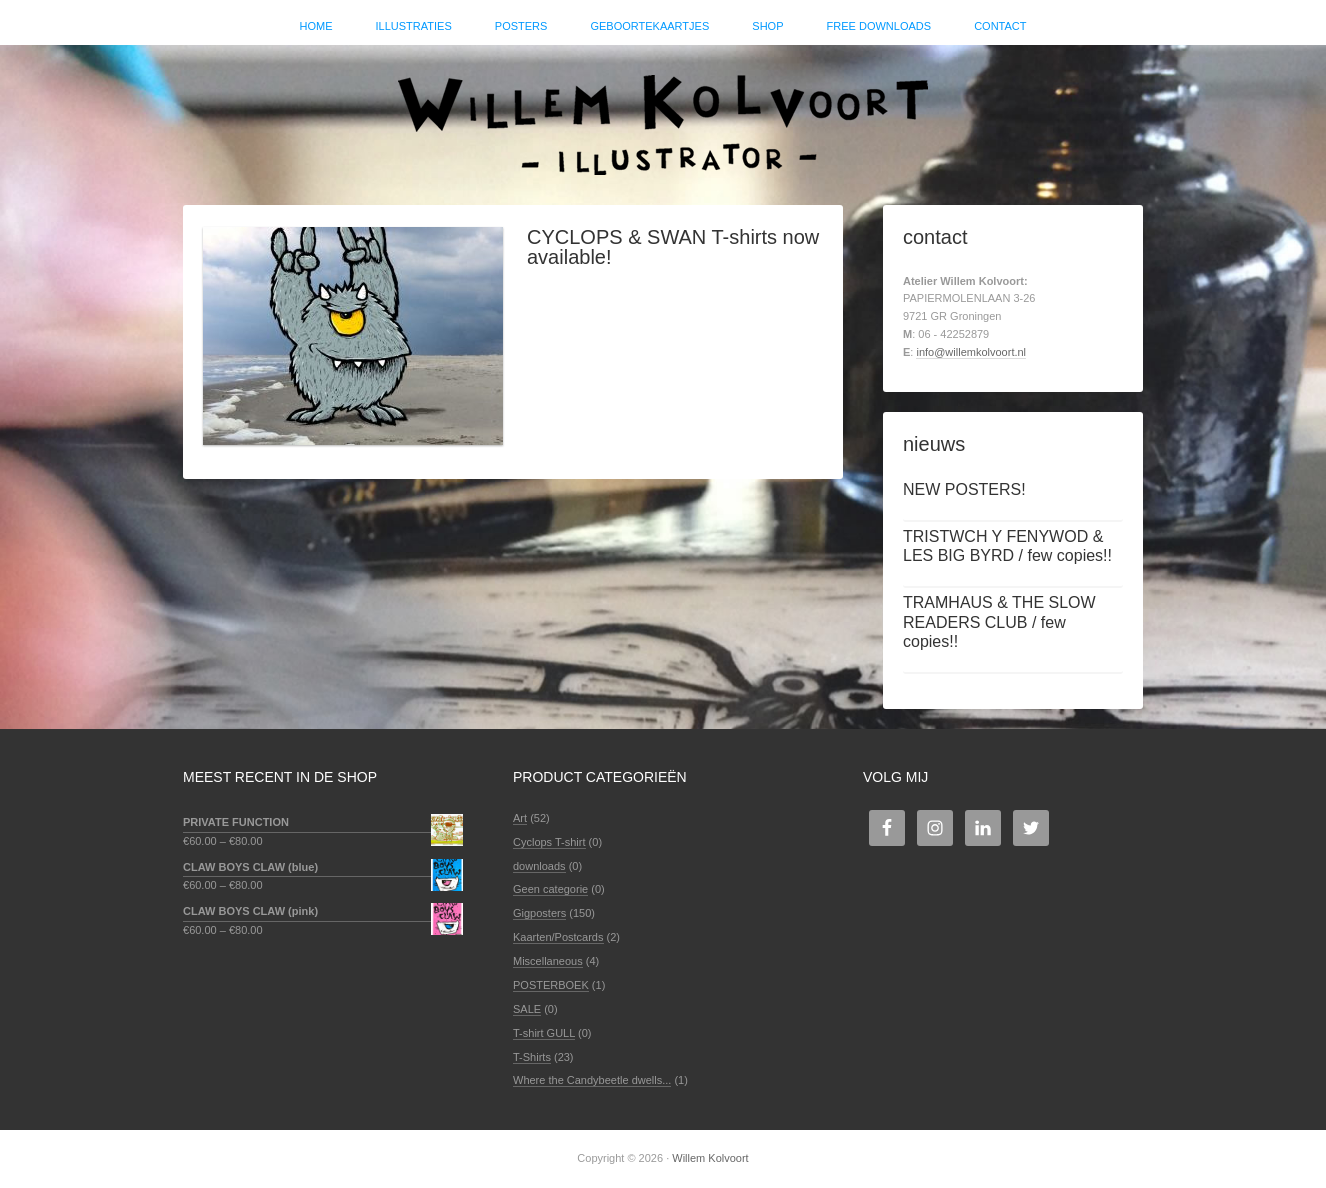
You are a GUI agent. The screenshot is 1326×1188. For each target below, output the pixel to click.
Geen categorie (550, 889)
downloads (539, 866)
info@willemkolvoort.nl (971, 352)
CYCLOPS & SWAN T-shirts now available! (673, 247)
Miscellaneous (548, 961)
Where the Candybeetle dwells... (592, 1080)
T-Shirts (532, 1057)
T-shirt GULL (544, 1033)
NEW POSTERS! (964, 489)
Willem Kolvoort (663, 115)
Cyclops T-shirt (549, 842)
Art (520, 818)
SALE (527, 1009)
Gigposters (539, 913)
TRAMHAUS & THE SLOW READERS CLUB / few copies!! (999, 621)
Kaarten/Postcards (558, 937)
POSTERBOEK (551, 985)
